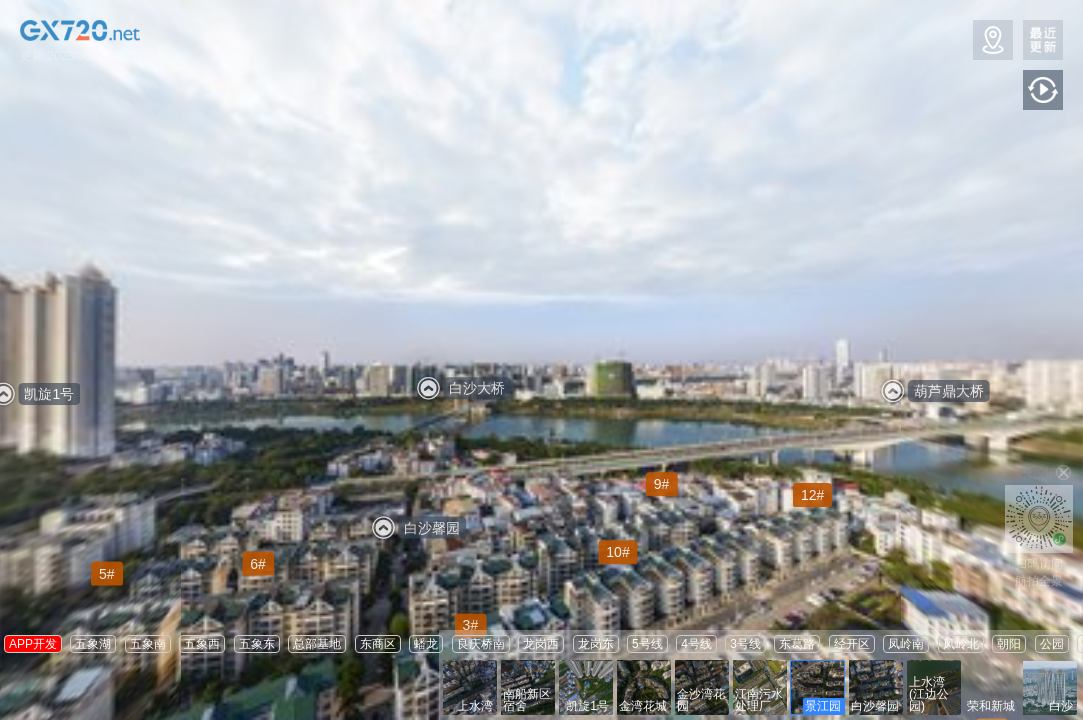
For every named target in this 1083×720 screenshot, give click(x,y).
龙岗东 (596, 644)
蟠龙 (426, 644)
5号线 (647, 644)
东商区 (378, 644)
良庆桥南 (481, 644)
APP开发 (33, 644)
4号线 (696, 644)
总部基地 (317, 644)
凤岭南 (906, 644)
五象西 (202, 644)
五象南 (148, 644)
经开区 (852, 644)
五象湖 (93, 644)
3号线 (745, 644)
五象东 (257, 644)
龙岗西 (541, 644)
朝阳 (1009, 644)
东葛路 (797, 644)
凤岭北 (961, 644)
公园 (1052, 644)
